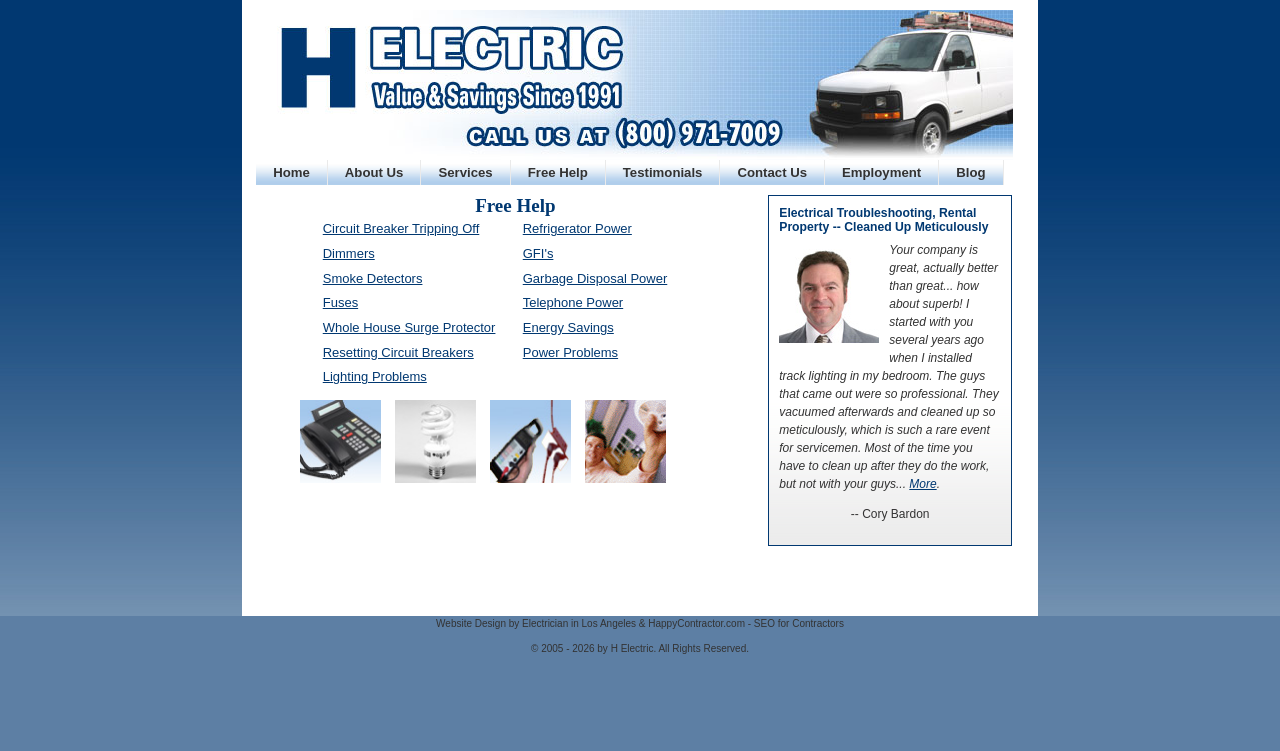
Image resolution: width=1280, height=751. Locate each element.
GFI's (538, 253)
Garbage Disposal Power (595, 278)
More (922, 484)
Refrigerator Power (577, 228)
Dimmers (349, 253)
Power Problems (570, 352)
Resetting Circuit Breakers (398, 352)
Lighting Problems (375, 376)
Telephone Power (573, 302)
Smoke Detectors (373, 278)
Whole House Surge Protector (409, 327)
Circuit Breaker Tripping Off (401, 228)
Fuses (340, 302)
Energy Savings (568, 327)
